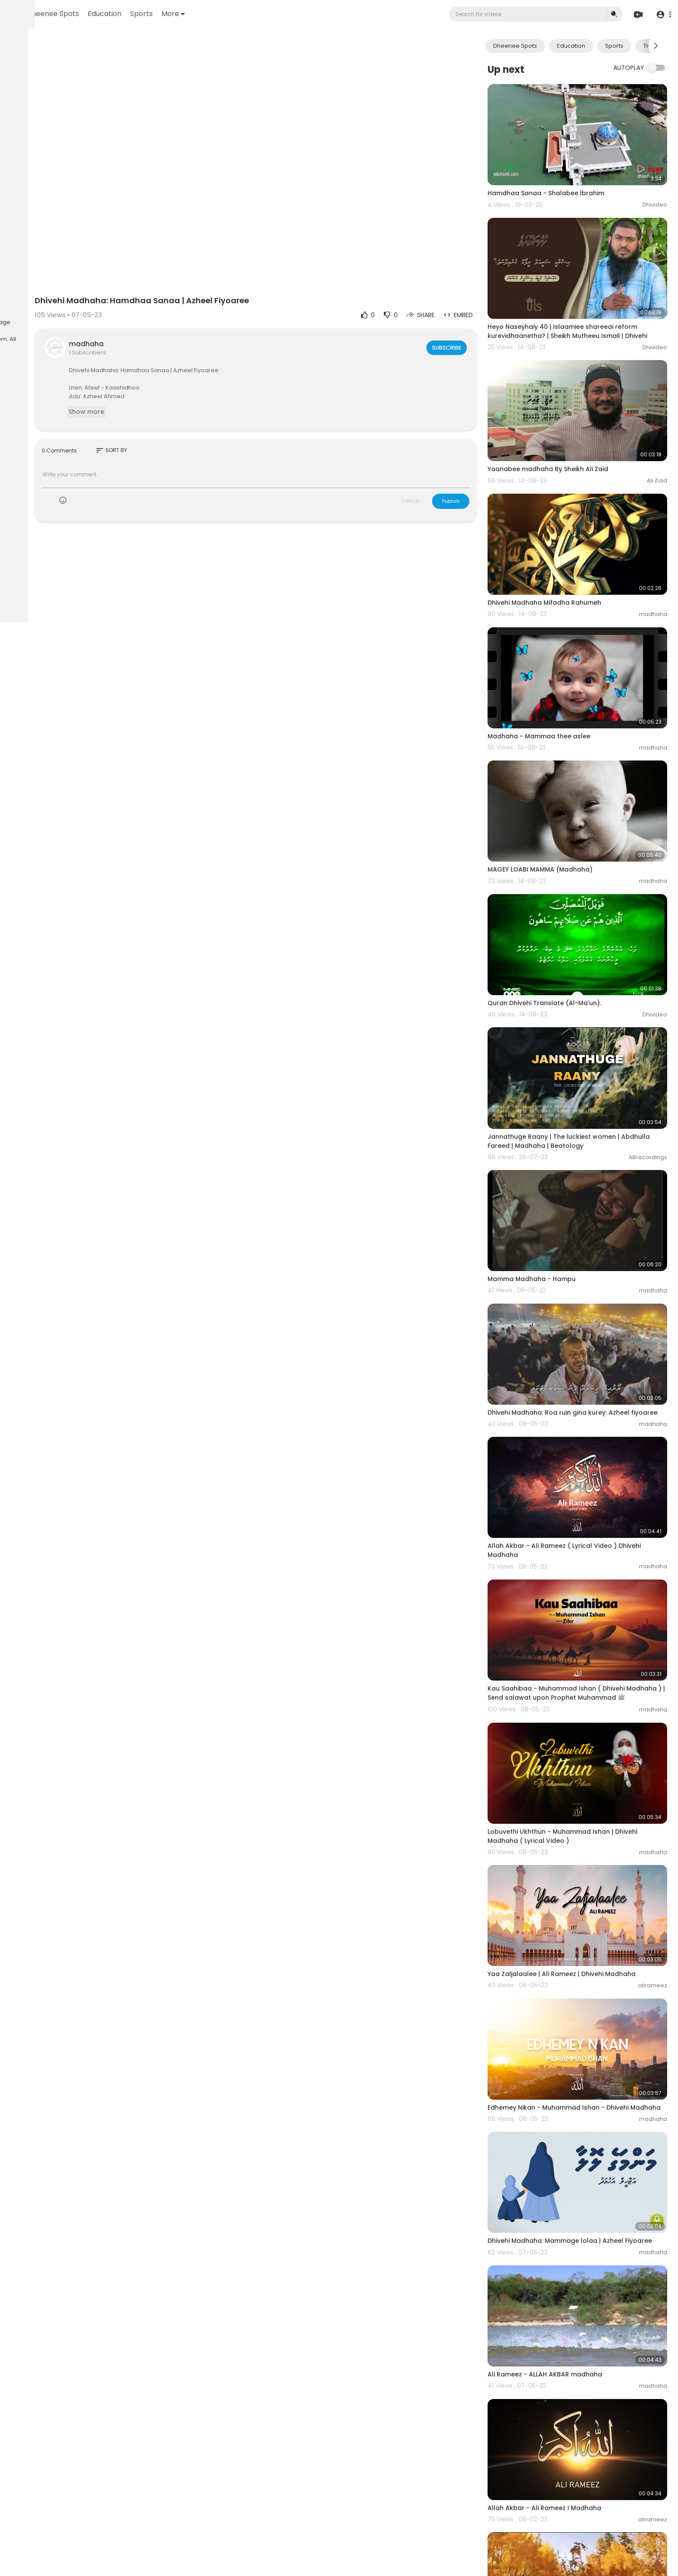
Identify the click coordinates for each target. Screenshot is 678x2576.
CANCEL (438, 464)
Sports (249, 14)
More (281, 14)
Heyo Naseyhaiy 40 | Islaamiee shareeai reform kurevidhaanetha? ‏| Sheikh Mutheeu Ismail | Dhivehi (590, 304)
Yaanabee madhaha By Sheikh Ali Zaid (575, 425)
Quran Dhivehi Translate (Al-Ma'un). (572, 896)
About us (23, 322)
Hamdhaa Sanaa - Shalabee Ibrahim (573, 177)
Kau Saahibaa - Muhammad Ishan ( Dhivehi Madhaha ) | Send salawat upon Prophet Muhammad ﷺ (583, 1521)
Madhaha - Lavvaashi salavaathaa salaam (584, 2494)
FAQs (60, 302)
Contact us (55, 322)
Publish (478, 464)
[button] (662, 14)
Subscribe (473, 310)
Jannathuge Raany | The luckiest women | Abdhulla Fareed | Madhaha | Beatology (581, 1019)
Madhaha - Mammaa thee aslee (566, 661)
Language (89, 322)
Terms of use (29, 312)
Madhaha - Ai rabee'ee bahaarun (568, 2377)
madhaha (179, 306)
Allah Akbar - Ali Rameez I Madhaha (572, 2259)
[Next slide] (656, 46)
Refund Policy (30, 302)
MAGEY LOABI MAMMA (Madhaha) (567, 778)
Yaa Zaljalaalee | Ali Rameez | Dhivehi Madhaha (589, 1770)
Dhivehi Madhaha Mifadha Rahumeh (572, 543)
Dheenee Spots (160, 14)
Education (212, 14)
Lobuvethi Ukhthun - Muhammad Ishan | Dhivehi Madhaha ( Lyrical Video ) (590, 1647)
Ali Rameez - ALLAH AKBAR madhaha (572, 2141)
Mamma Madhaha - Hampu (559, 1141)
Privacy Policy (71, 312)
